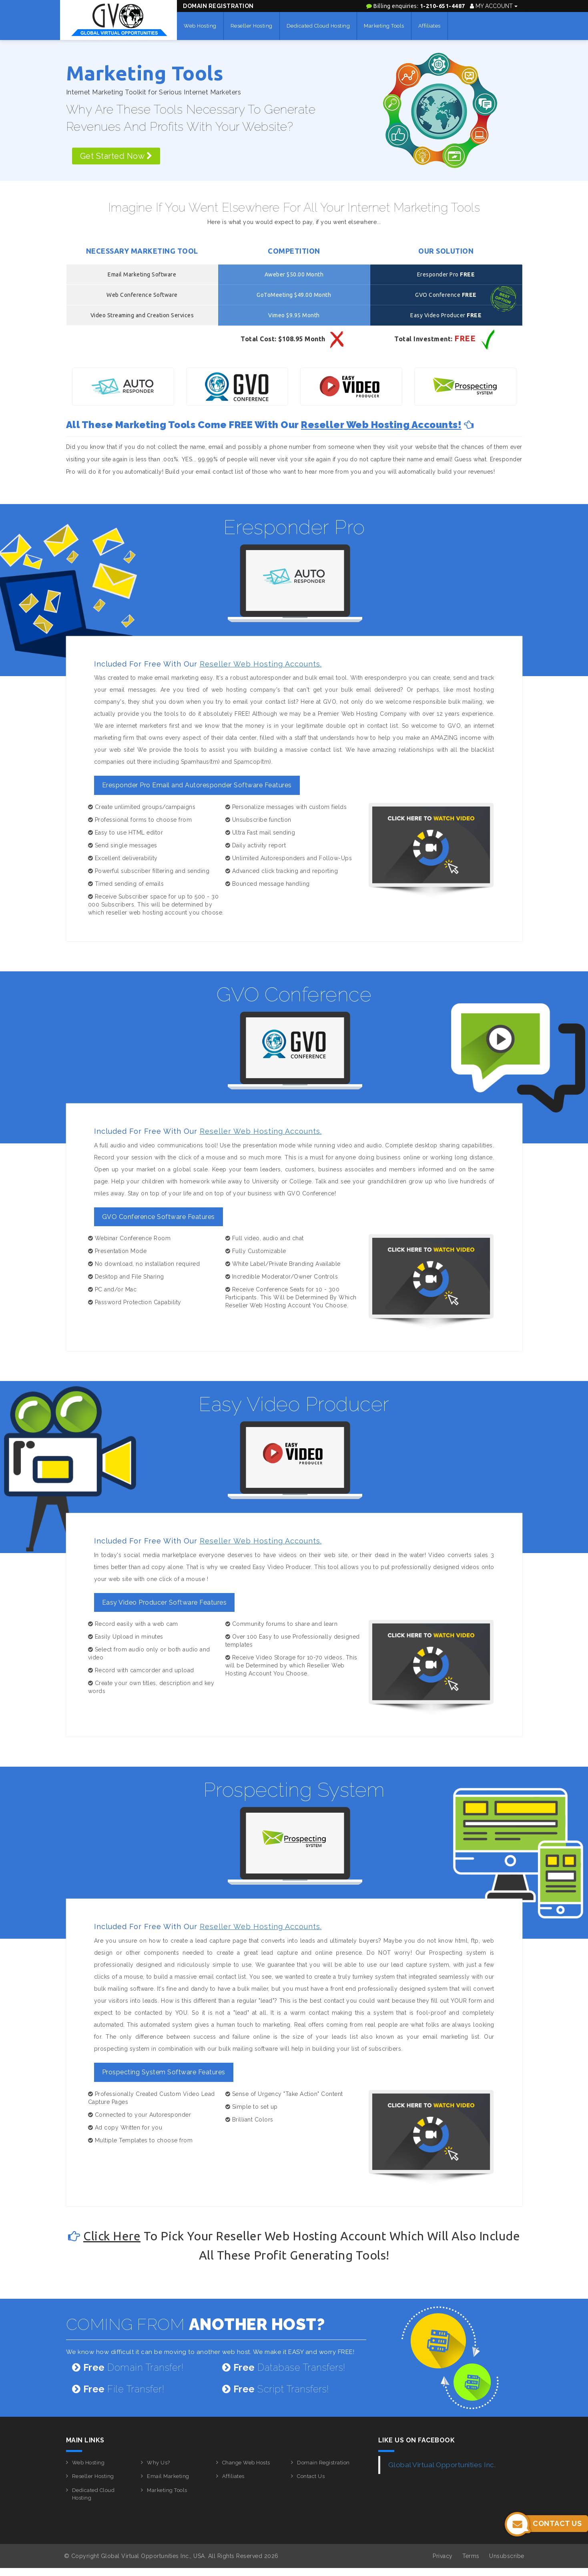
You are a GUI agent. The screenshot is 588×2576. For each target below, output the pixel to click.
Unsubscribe (506, 2556)
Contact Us (311, 2476)
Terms (471, 2556)
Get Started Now (116, 156)
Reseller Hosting (252, 26)
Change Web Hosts (246, 2463)
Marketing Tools (384, 26)
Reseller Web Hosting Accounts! (381, 424)
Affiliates (429, 26)
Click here (111, 2236)
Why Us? (158, 2463)
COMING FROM (195, 2324)
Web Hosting (200, 26)
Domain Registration (218, 6)
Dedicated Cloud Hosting (318, 26)
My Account (494, 6)
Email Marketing (168, 2476)
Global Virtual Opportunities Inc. (442, 2465)
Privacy (443, 2556)
